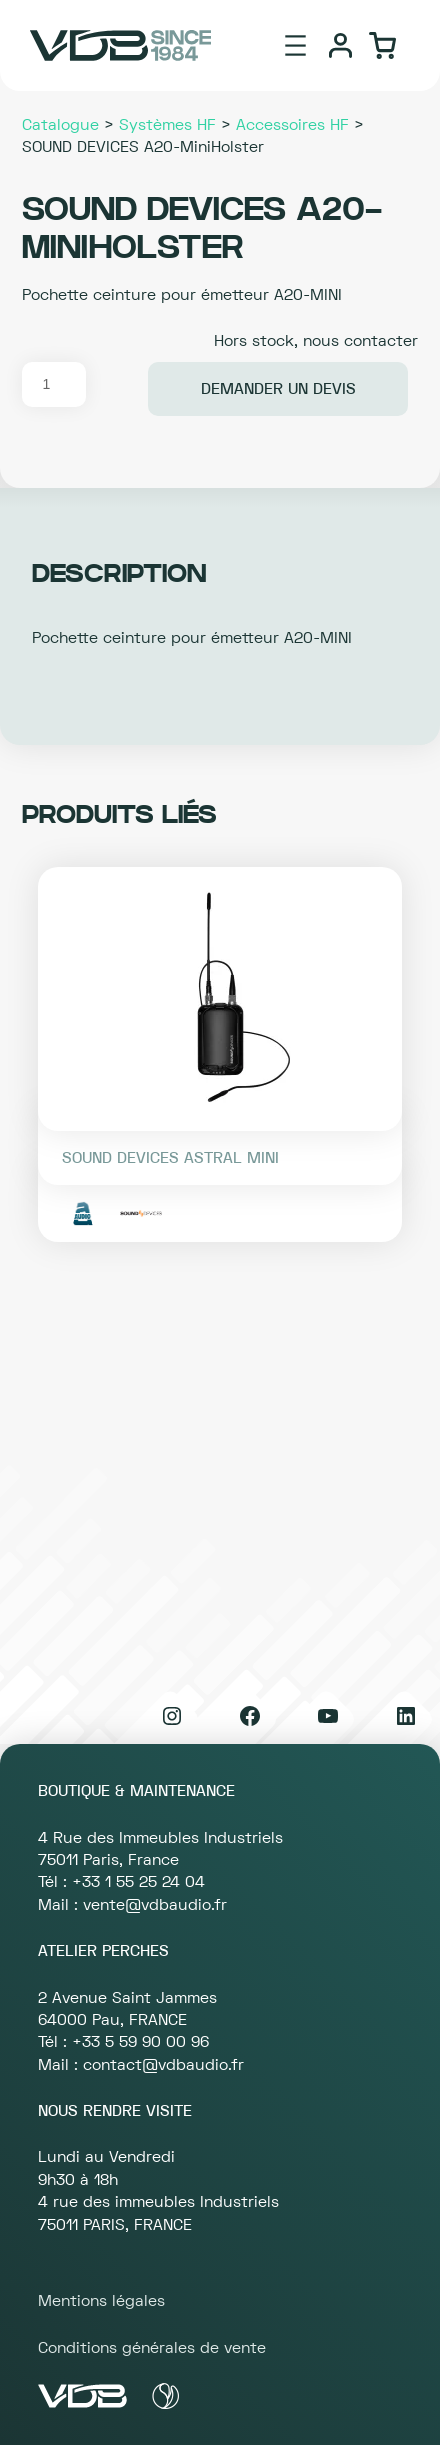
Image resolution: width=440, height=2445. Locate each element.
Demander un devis (278, 389)
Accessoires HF (292, 125)
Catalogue (60, 125)
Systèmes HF (167, 125)
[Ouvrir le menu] (295, 45)
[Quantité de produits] (54, 384)
